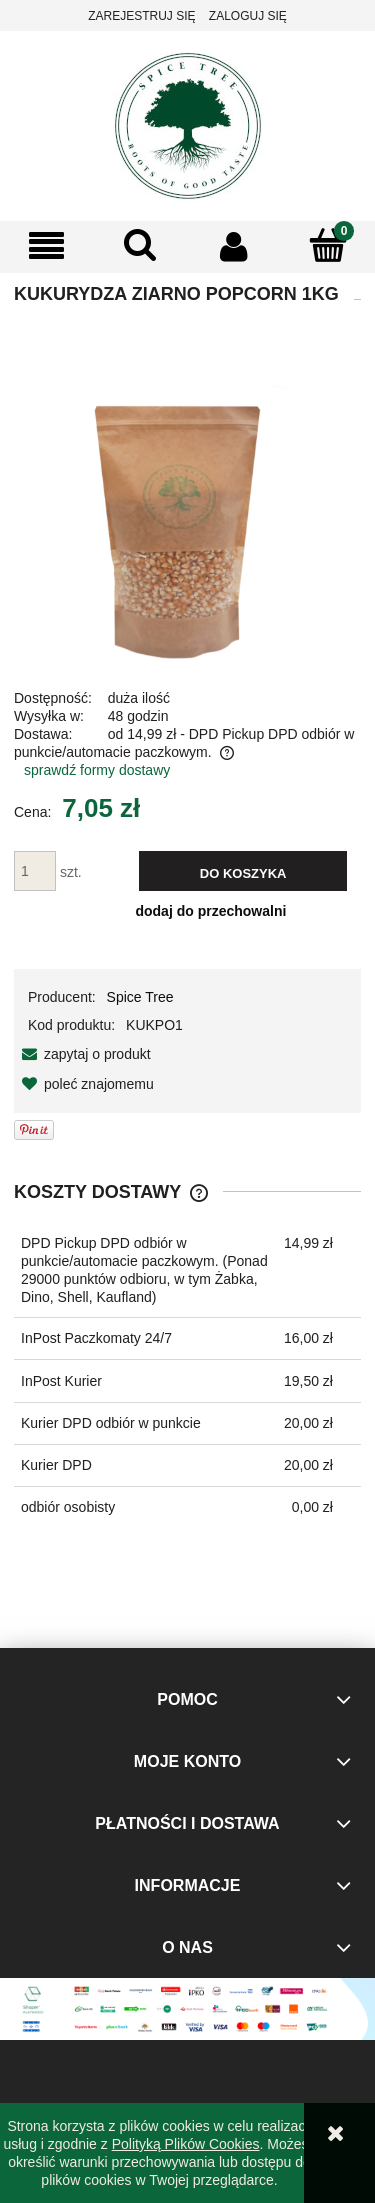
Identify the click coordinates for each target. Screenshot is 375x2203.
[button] (47, 246)
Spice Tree (140, 997)
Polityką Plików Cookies (186, 2144)
